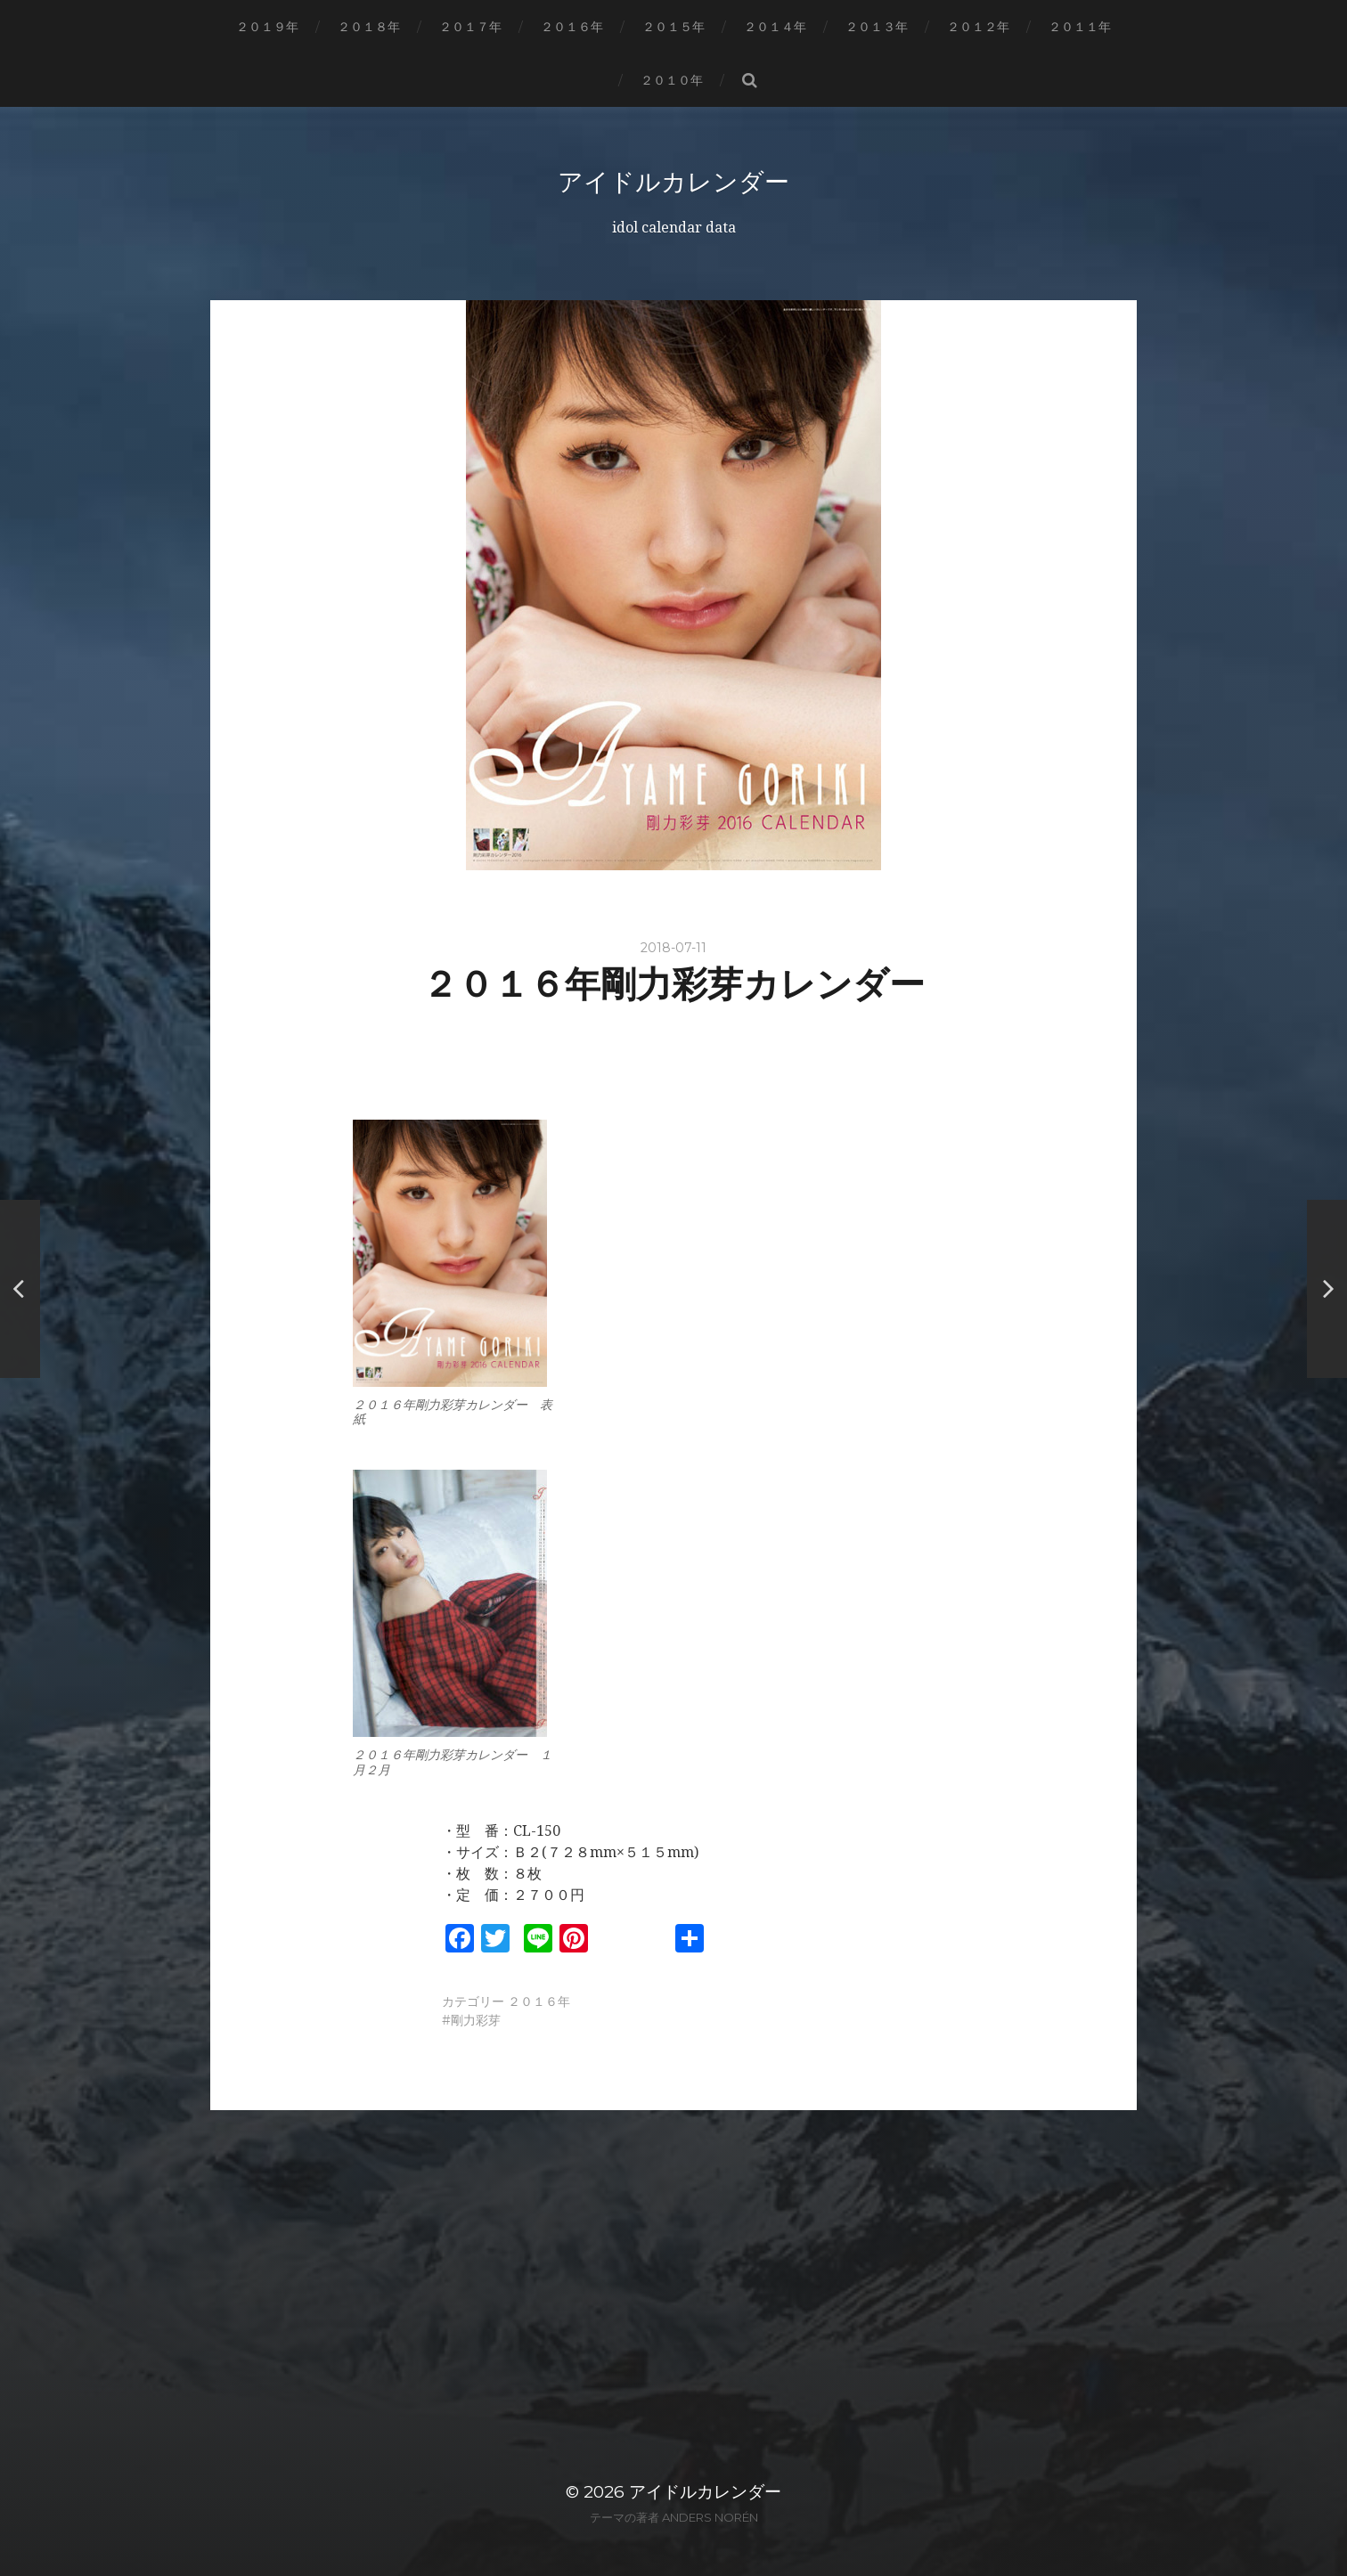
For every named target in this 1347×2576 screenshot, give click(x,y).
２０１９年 (267, 27)
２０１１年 (1080, 27)
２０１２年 (978, 27)
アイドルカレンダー (673, 182)
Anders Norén (710, 2516)
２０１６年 (572, 27)
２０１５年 (673, 27)
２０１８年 (369, 27)
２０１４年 (775, 27)
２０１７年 (470, 27)
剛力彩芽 (476, 2019)
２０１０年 (672, 80)
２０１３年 (876, 27)
